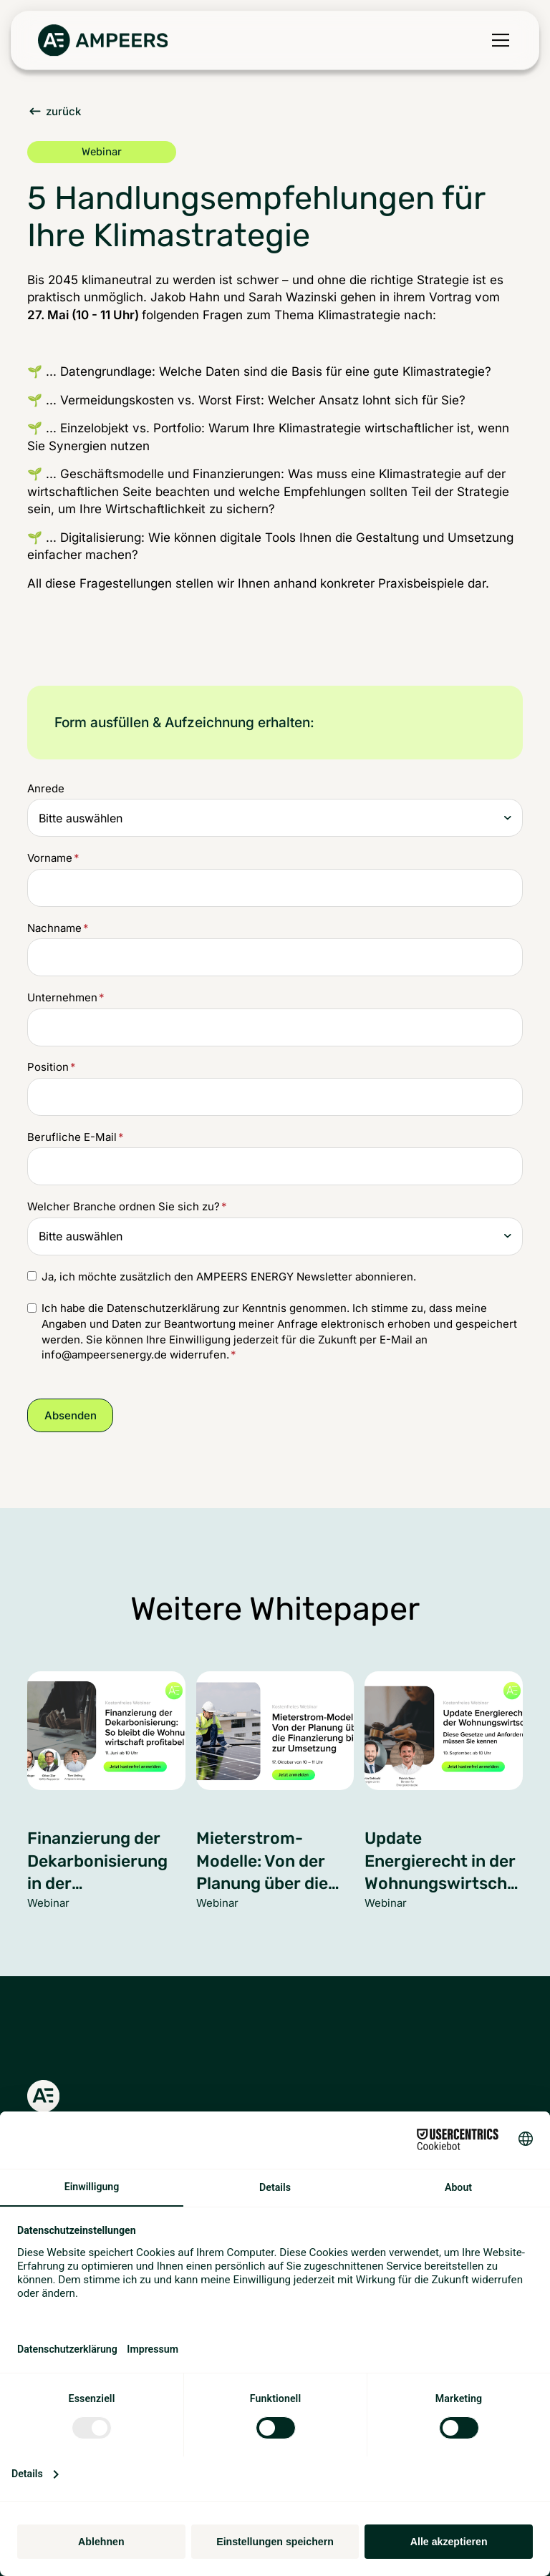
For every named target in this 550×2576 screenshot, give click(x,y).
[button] (497, 40)
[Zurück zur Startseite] (103, 40)
